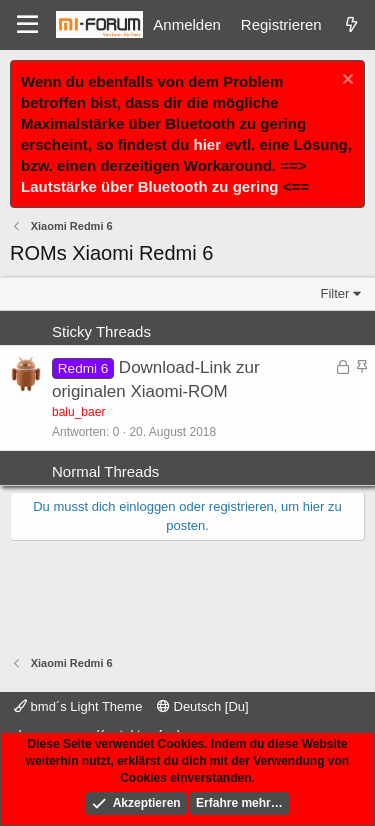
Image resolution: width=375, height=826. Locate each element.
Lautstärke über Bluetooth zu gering (150, 186)
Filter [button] (335, 293)
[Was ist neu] (351, 24)
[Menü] (27, 25)
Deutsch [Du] (203, 706)
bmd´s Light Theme (78, 706)
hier (208, 144)
